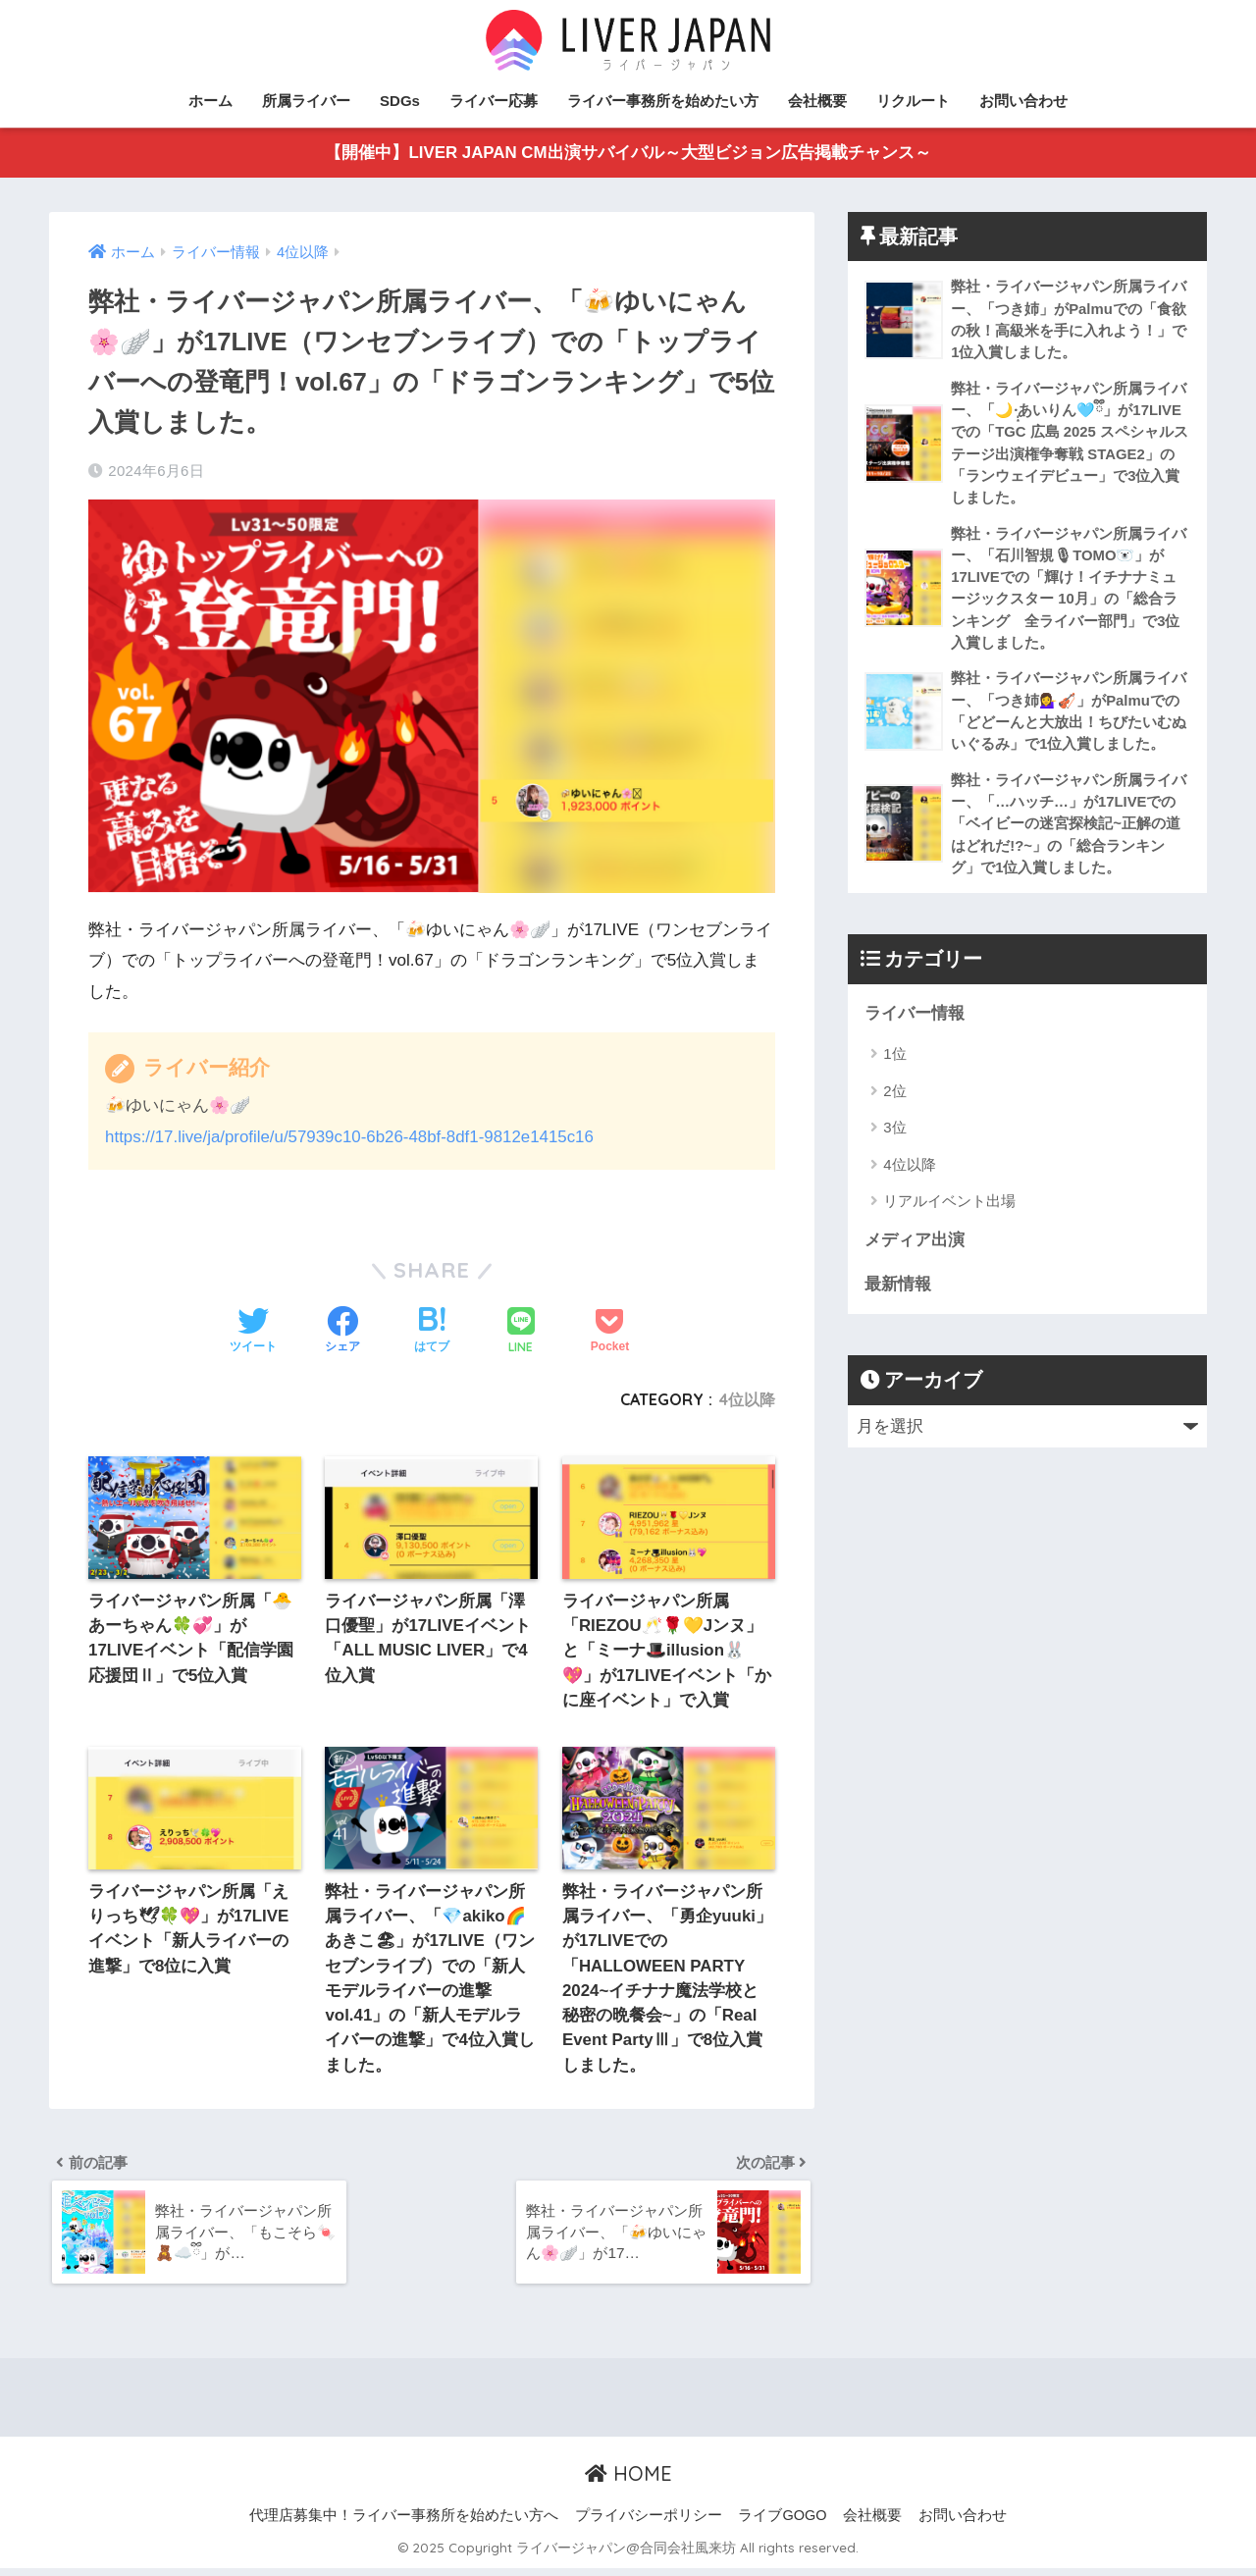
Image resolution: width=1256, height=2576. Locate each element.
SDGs (400, 100)
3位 (894, 1136)
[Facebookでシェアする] (342, 1331)
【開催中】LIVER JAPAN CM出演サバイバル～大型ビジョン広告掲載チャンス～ (627, 153)
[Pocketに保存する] (610, 1331)
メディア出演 (914, 1249)
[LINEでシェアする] (521, 1332)
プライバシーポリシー (648, 2523)
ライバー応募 (493, 100)
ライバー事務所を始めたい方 (663, 100)
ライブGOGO (782, 2523)
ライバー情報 (914, 1022)
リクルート (913, 100)
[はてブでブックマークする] (431, 1331)
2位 (894, 1099)
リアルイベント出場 (949, 1209)
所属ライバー (306, 100)
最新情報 (897, 1293)
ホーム (210, 100)
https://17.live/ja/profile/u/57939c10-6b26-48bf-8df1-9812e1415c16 (353, 1137)
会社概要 (817, 100)
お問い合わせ (1023, 100)
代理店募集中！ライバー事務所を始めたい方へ (403, 2523)
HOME (628, 2481)
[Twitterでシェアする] (253, 1331)
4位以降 (747, 1399)
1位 (894, 1062)
